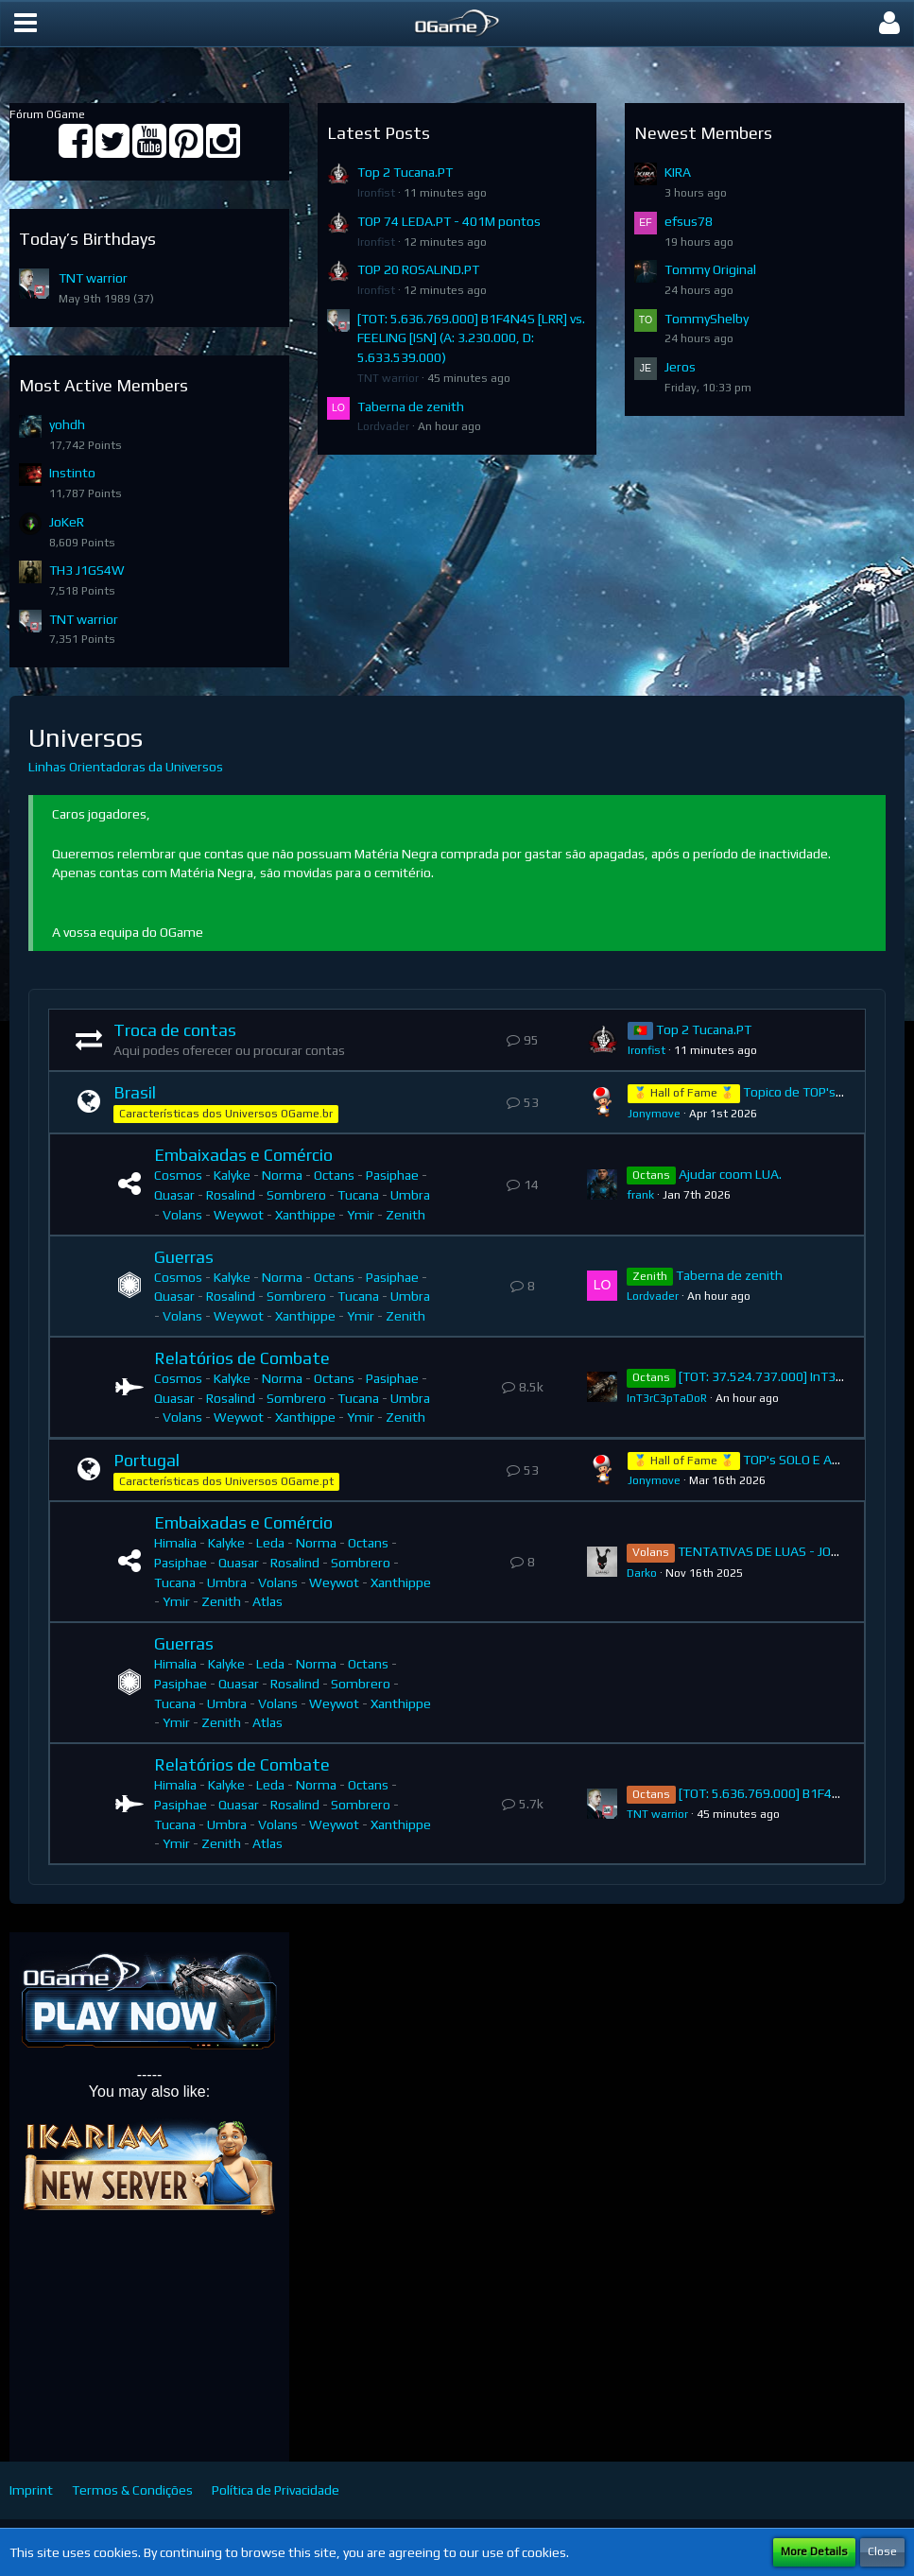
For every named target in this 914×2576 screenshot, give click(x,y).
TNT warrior (93, 277)
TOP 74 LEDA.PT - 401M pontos (449, 221)
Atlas (267, 1601)
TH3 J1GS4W (87, 570)
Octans (334, 1175)
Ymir (360, 1214)
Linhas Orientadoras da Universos (125, 766)
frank (640, 1195)
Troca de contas (174, 1030)
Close (882, 2551)
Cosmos (178, 1175)
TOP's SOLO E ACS (795, 1459)
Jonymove (654, 1113)
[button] (25, 24)
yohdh (67, 424)
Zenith (405, 1214)
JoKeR (66, 521)
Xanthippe (305, 1214)
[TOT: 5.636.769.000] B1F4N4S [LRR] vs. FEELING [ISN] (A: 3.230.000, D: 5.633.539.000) (471, 338)
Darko (642, 1573)
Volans (182, 1214)
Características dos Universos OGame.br (226, 1113)
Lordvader (383, 426)
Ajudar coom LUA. (730, 1174)
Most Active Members (103, 385)
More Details (814, 2551)
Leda (270, 1542)
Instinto (72, 472)
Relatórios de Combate (242, 1358)
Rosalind (230, 1194)
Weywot (239, 1214)
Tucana (358, 1194)
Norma (282, 1175)
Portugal (146, 1460)
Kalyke (232, 1175)
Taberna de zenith (410, 406)
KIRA (677, 172)
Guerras (184, 1257)
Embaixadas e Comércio (243, 1155)
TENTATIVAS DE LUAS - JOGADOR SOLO (792, 1551)
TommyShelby (706, 318)
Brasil (134, 1092)
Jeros (680, 366)
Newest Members (703, 133)
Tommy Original (710, 269)
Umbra (410, 1194)
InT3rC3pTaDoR (667, 1398)
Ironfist (376, 192)
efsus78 (688, 221)
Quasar (174, 1194)
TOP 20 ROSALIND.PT (418, 269)
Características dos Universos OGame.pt (226, 1481)
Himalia (175, 1542)
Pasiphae (392, 1175)
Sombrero (296, 1194)
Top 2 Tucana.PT (405, 172)
